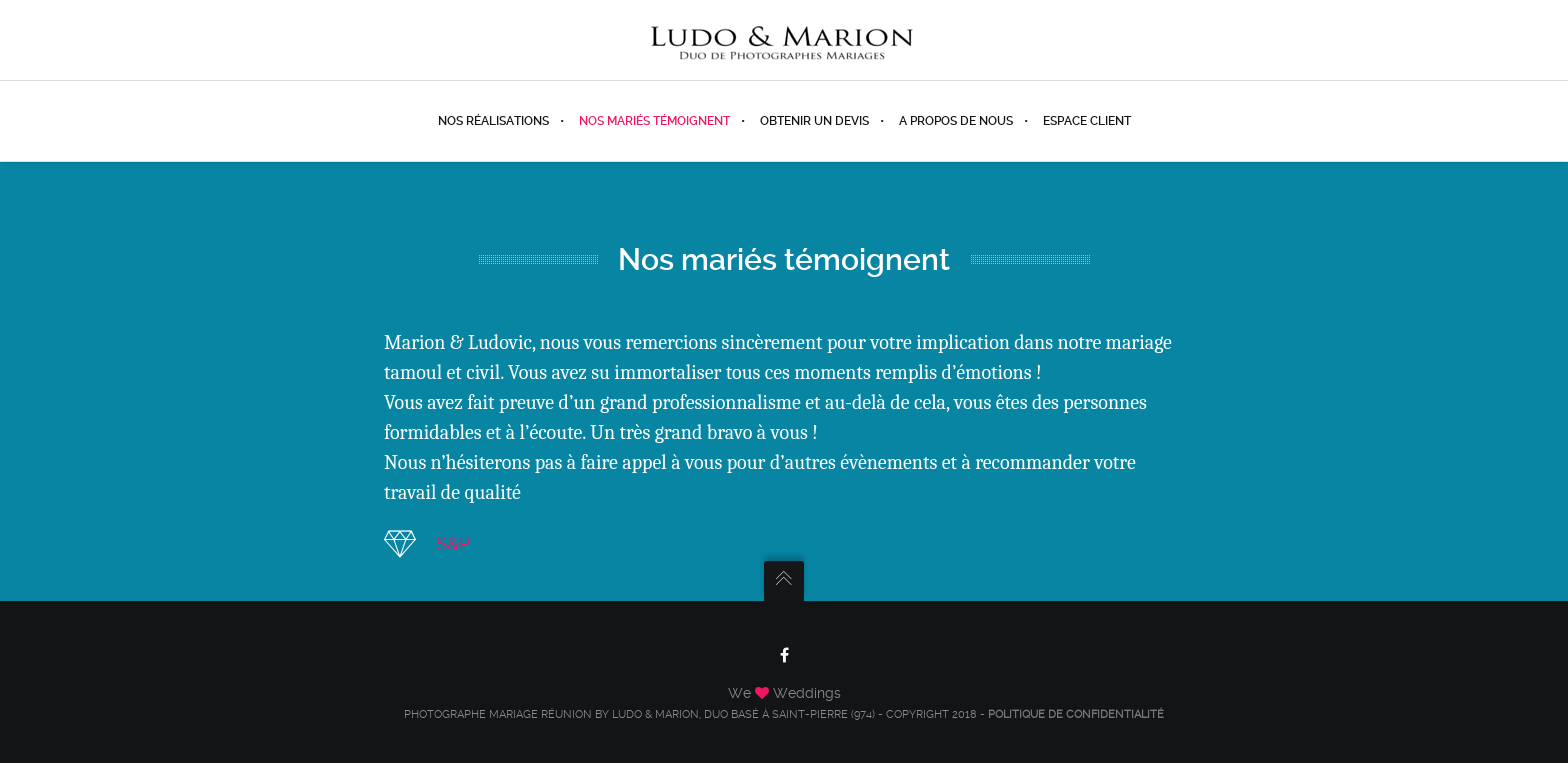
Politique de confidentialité (1076, 714)
